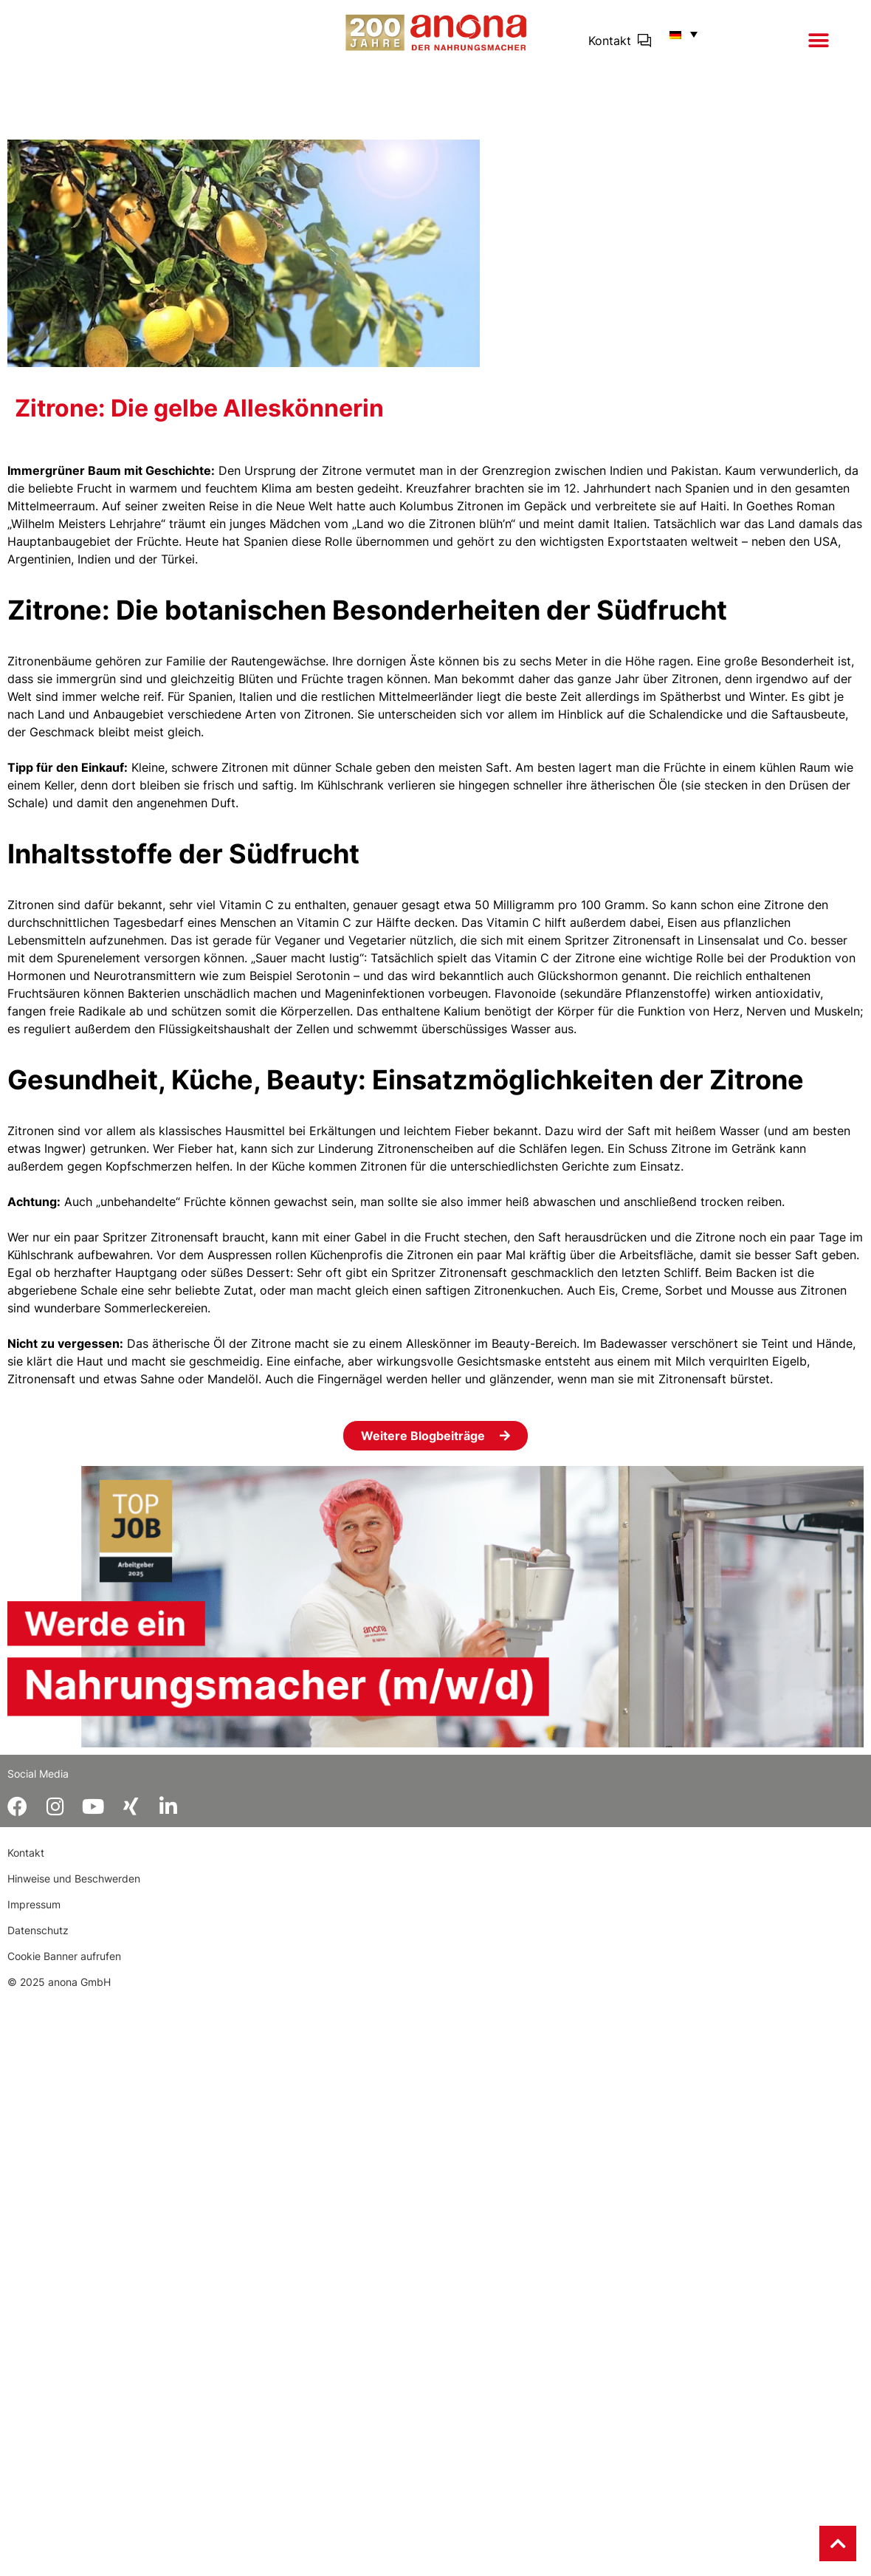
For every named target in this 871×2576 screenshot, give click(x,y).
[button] (819, 41)
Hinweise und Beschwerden (73, 1878)
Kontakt (609, 40)
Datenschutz (38, 1930)
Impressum (34, 1904)
